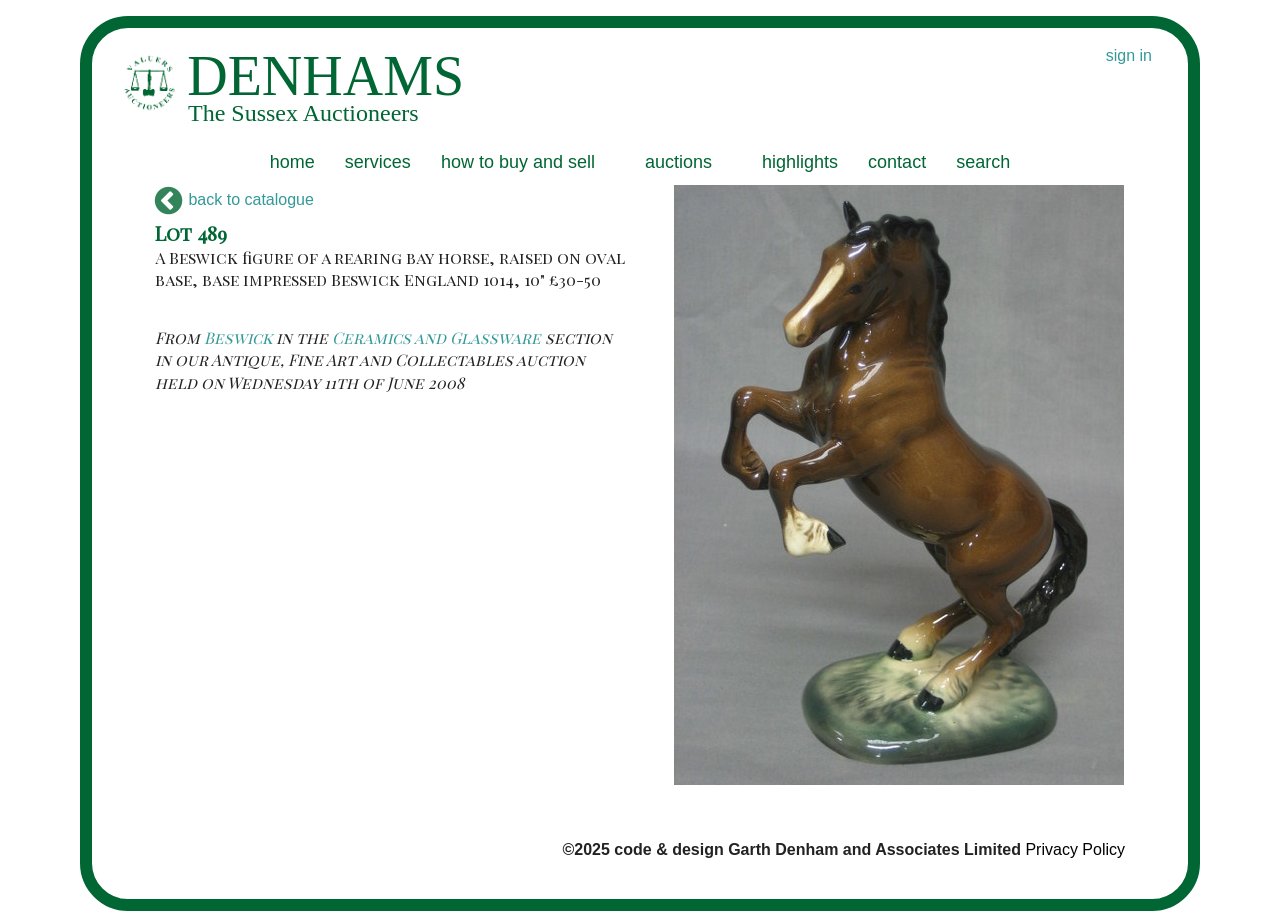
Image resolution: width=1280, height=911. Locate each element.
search (983, 162)
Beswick (238, 337)
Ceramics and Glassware (436, 337)
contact (897, 162)
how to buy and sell (518, 162)
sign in (1129, 55)
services (378, 162)
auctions (678, 162)
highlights (800, 162)
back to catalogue (234, 199)
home (292, 162)
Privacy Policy (1075, 849)
